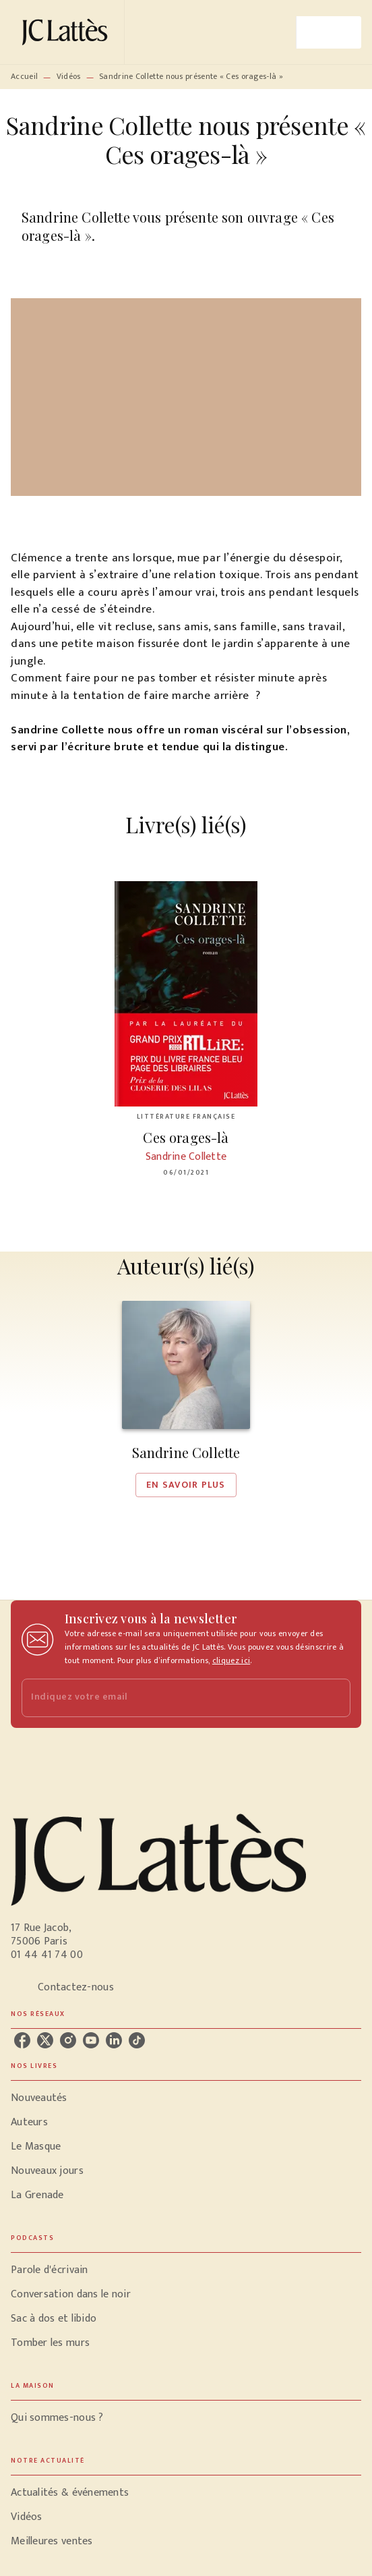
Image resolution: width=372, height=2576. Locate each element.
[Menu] (329, 32)
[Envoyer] (334, 1697)
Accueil (24, 76)
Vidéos (69, 76)
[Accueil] (67, 32)
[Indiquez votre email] (169, 1698)
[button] (186, 1399)
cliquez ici (231, 1660)
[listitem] (22, 2040)
